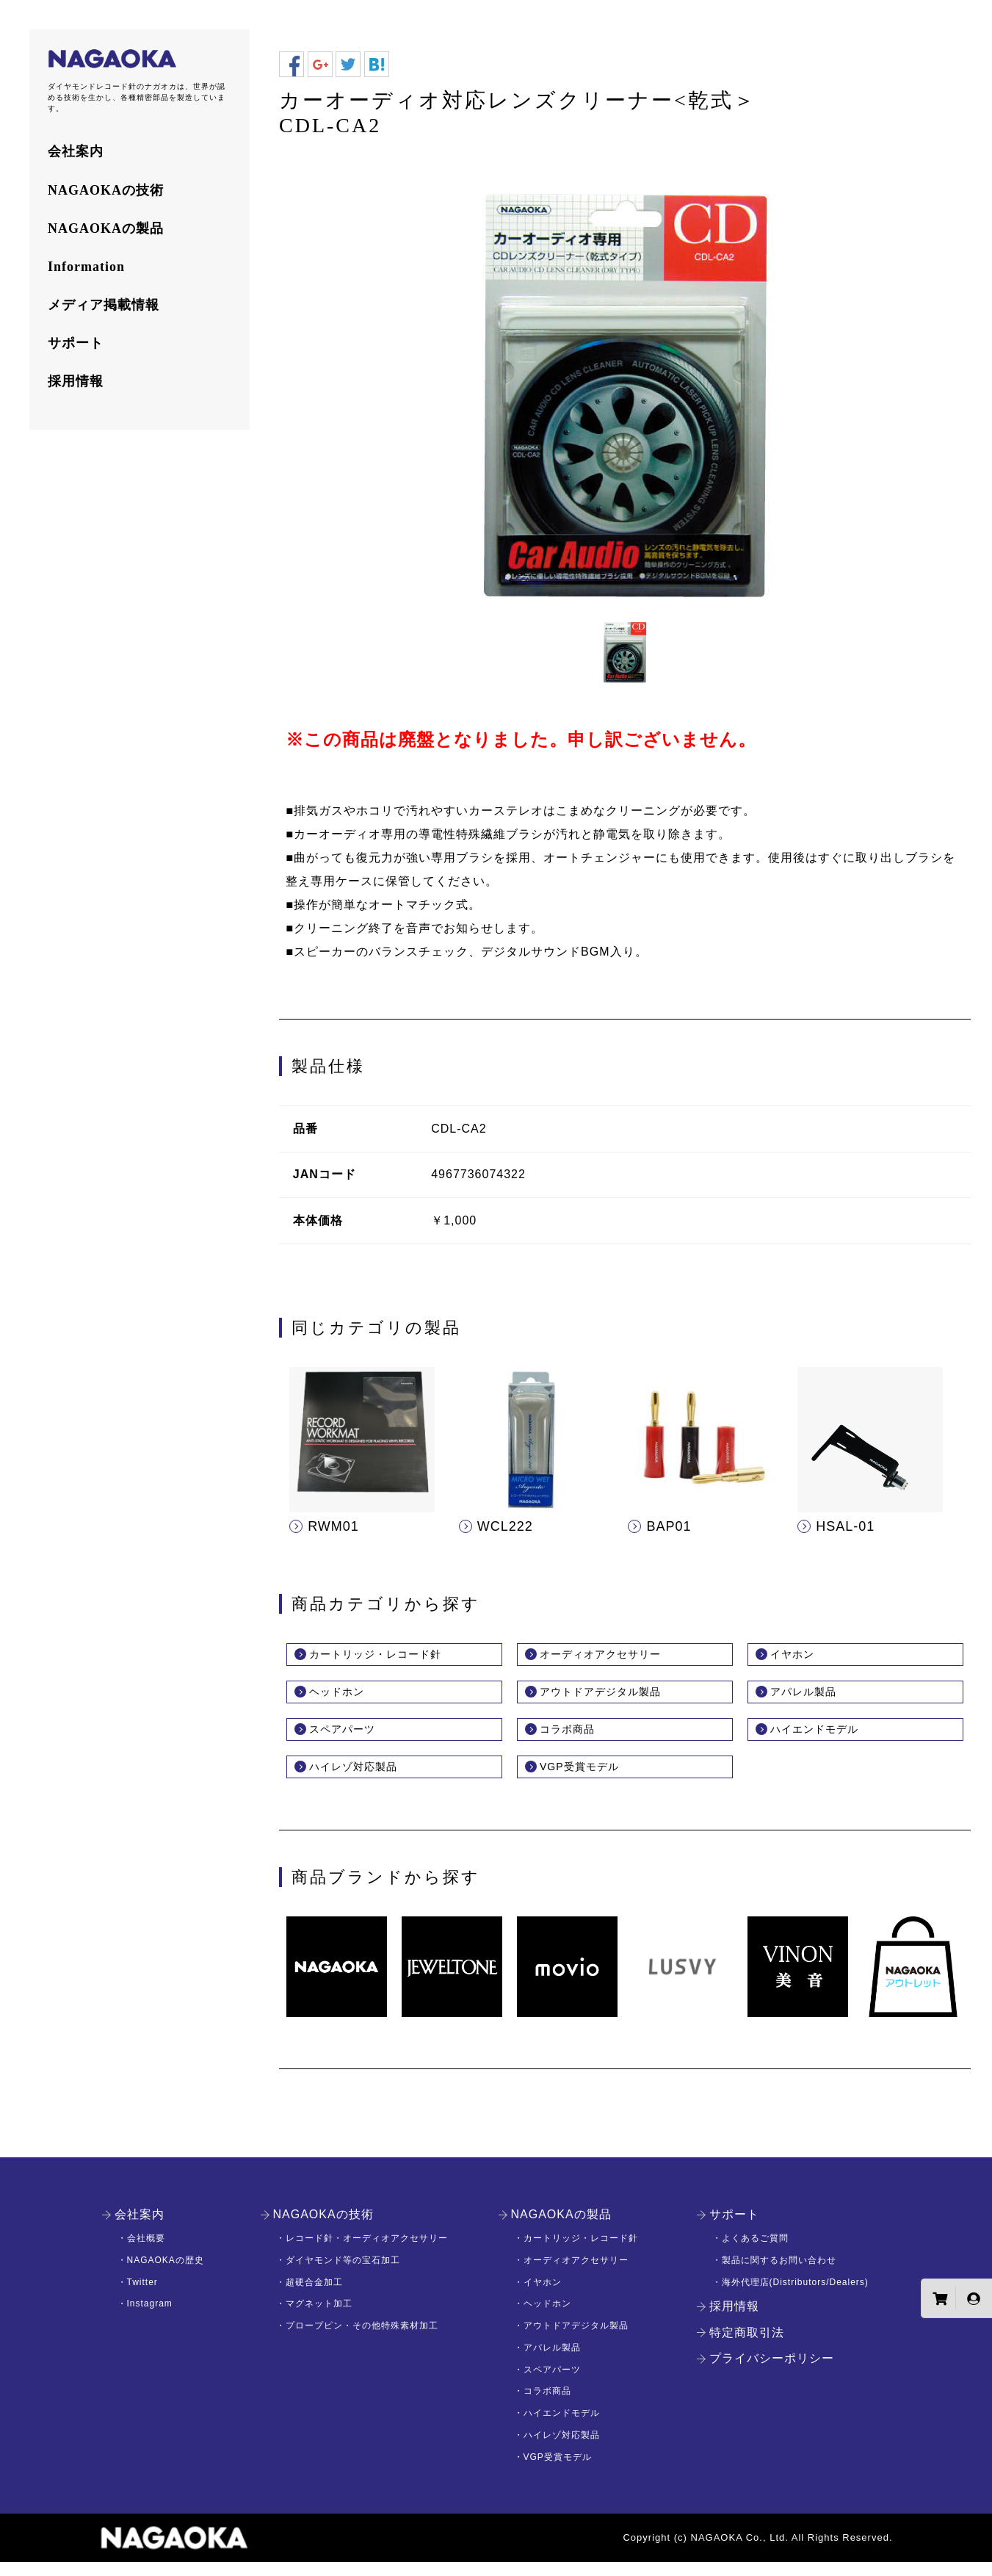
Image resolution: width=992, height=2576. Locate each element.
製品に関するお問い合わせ (779, 2275)
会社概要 (146, 2253)
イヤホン (798, 1656)
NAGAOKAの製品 (106, 228)
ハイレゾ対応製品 (365, 1779)
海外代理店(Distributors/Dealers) (795, 2296)
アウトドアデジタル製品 (616, 1697)
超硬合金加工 (314, 2296)
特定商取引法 (746, 2347)
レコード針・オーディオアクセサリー (367, 2253)
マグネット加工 (319, 2318)
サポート (76, 343)
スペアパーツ (351, 1738)
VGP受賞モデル (590, 1779)
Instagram (150, 2318)
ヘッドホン (344, 1697)
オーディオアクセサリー (616, 1656)
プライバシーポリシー (771, 2373)
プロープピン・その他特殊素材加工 (362, 2340)
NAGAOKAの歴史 (165, 2275)
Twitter (142, 2296)
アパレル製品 (812, 1697)
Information (86, 266)
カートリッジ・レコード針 (393, 1656)
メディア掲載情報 (103, 304)
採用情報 (76, 381)
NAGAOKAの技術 (106, 190)
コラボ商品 (574, 1738)
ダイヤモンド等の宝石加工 (343, 2275)
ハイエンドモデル (826, 1738)
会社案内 (76, 151)
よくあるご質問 (755, 2253)
